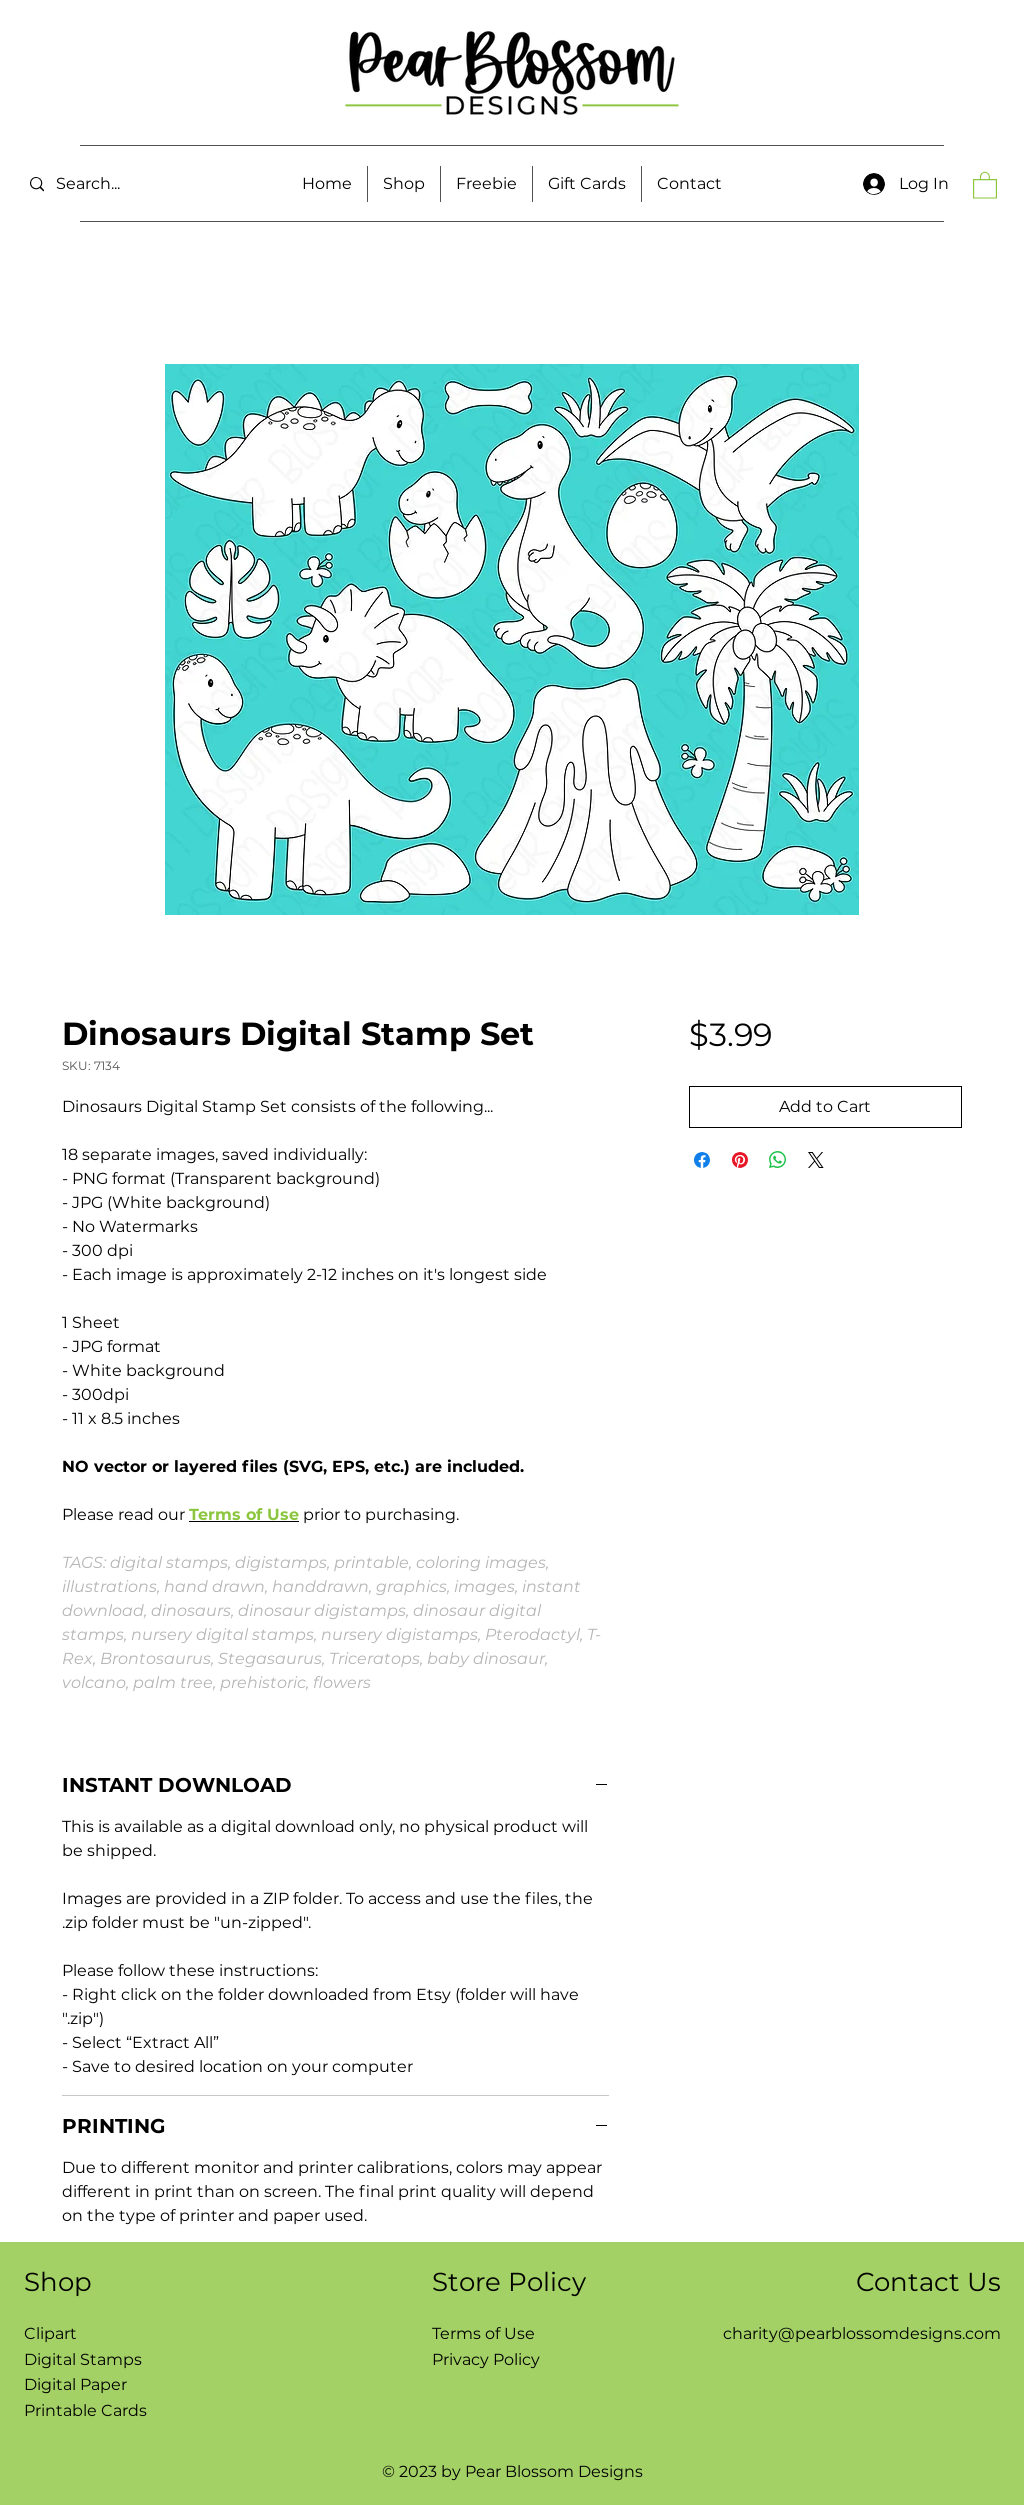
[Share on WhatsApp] (778, 1160)
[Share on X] (816, 1160)
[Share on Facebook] (702, 1160)
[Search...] (124, 184)
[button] (404, 184)
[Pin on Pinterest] (740, 1160)
